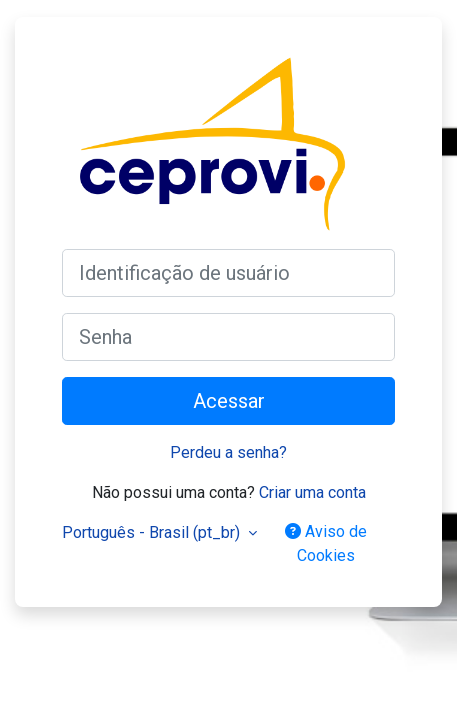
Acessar (229, 401)
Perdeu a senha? (228, 452)
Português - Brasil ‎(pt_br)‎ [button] (153, 532)
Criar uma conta (312, 492)
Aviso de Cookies (326, 543)
